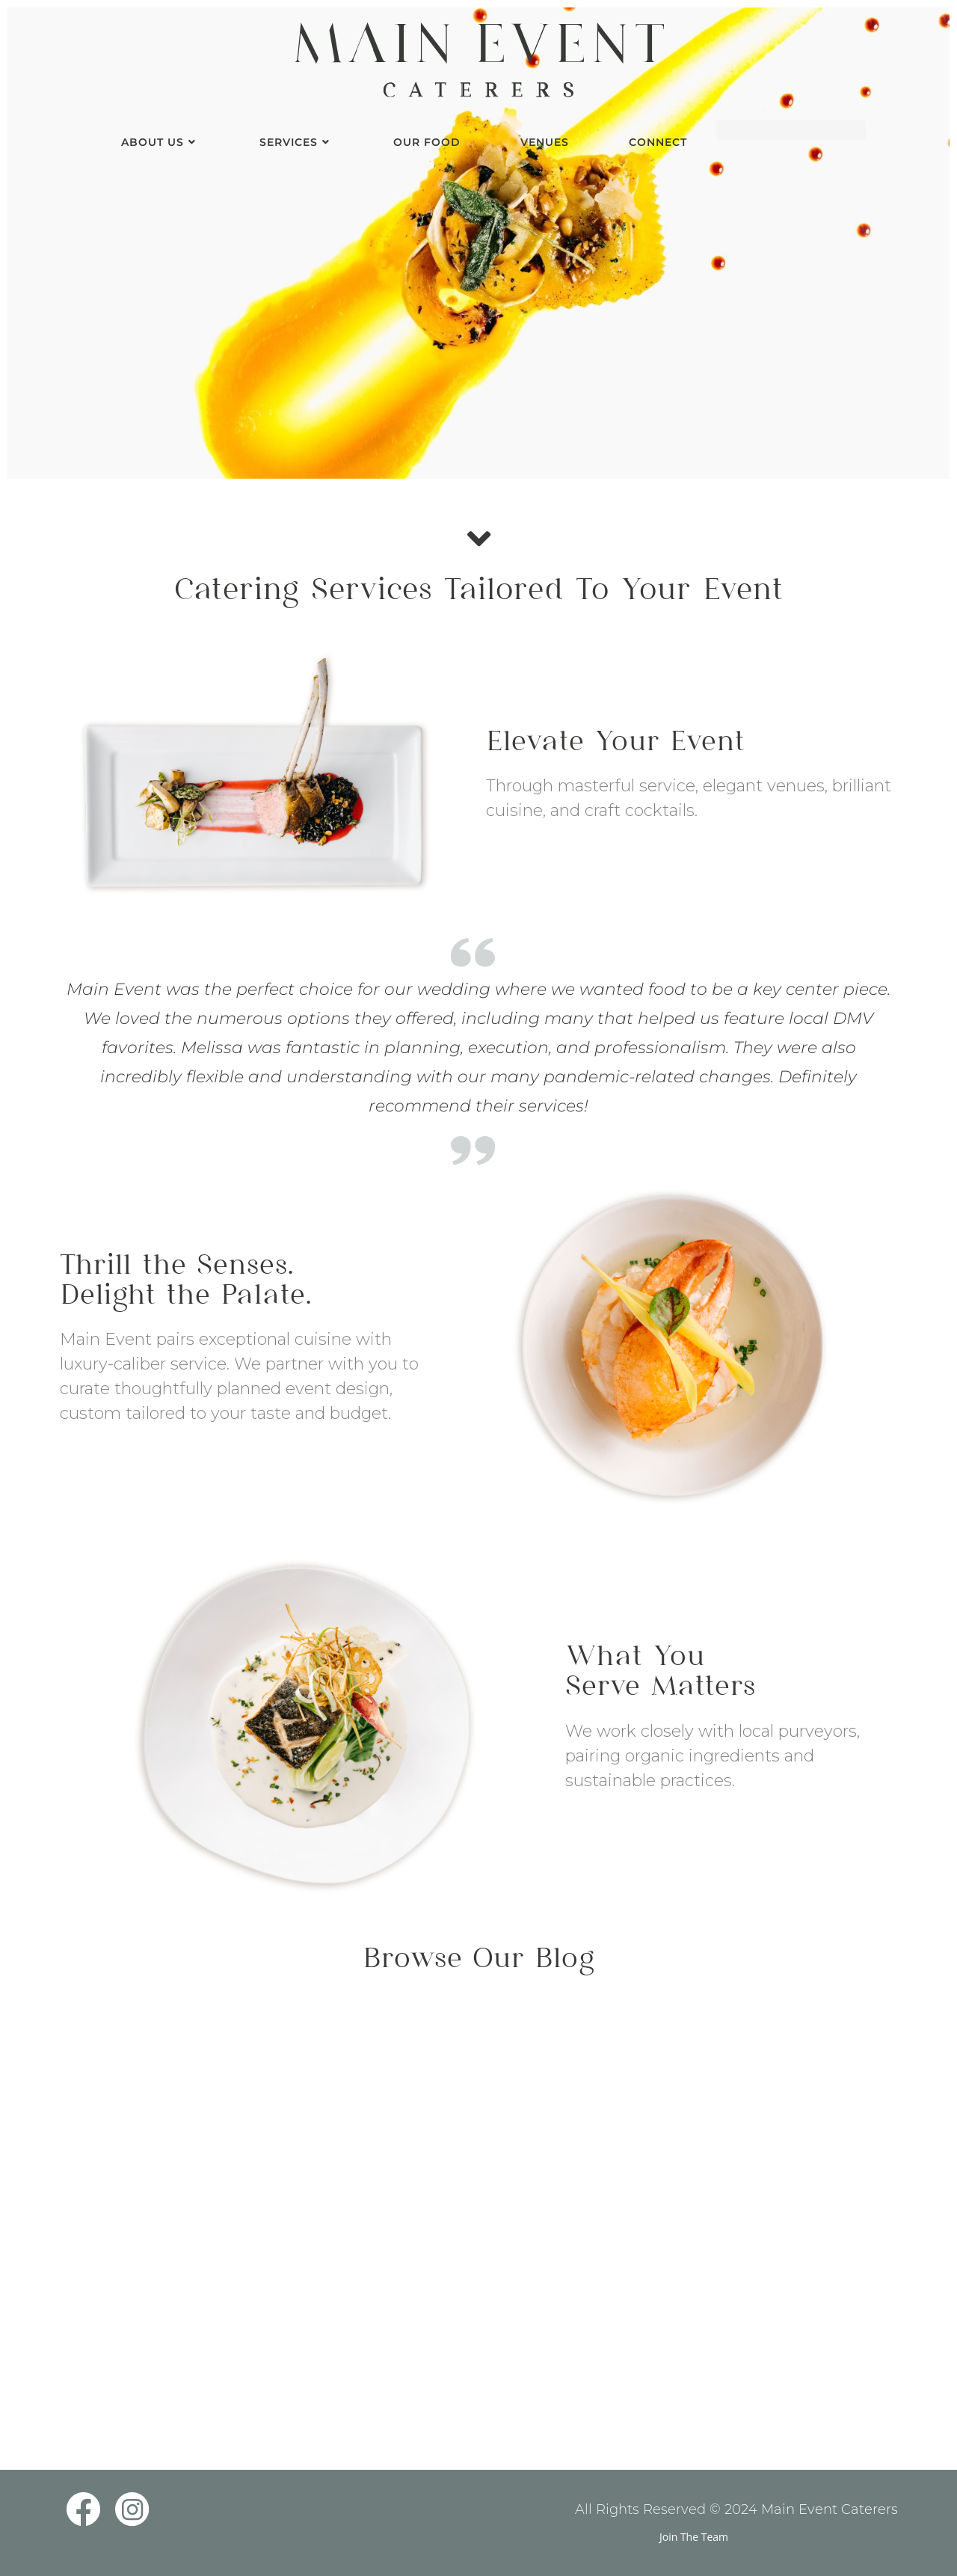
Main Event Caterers (829, 2509)
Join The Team (693, 2537)
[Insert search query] (791, 130)
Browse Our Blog (478, 1960)
